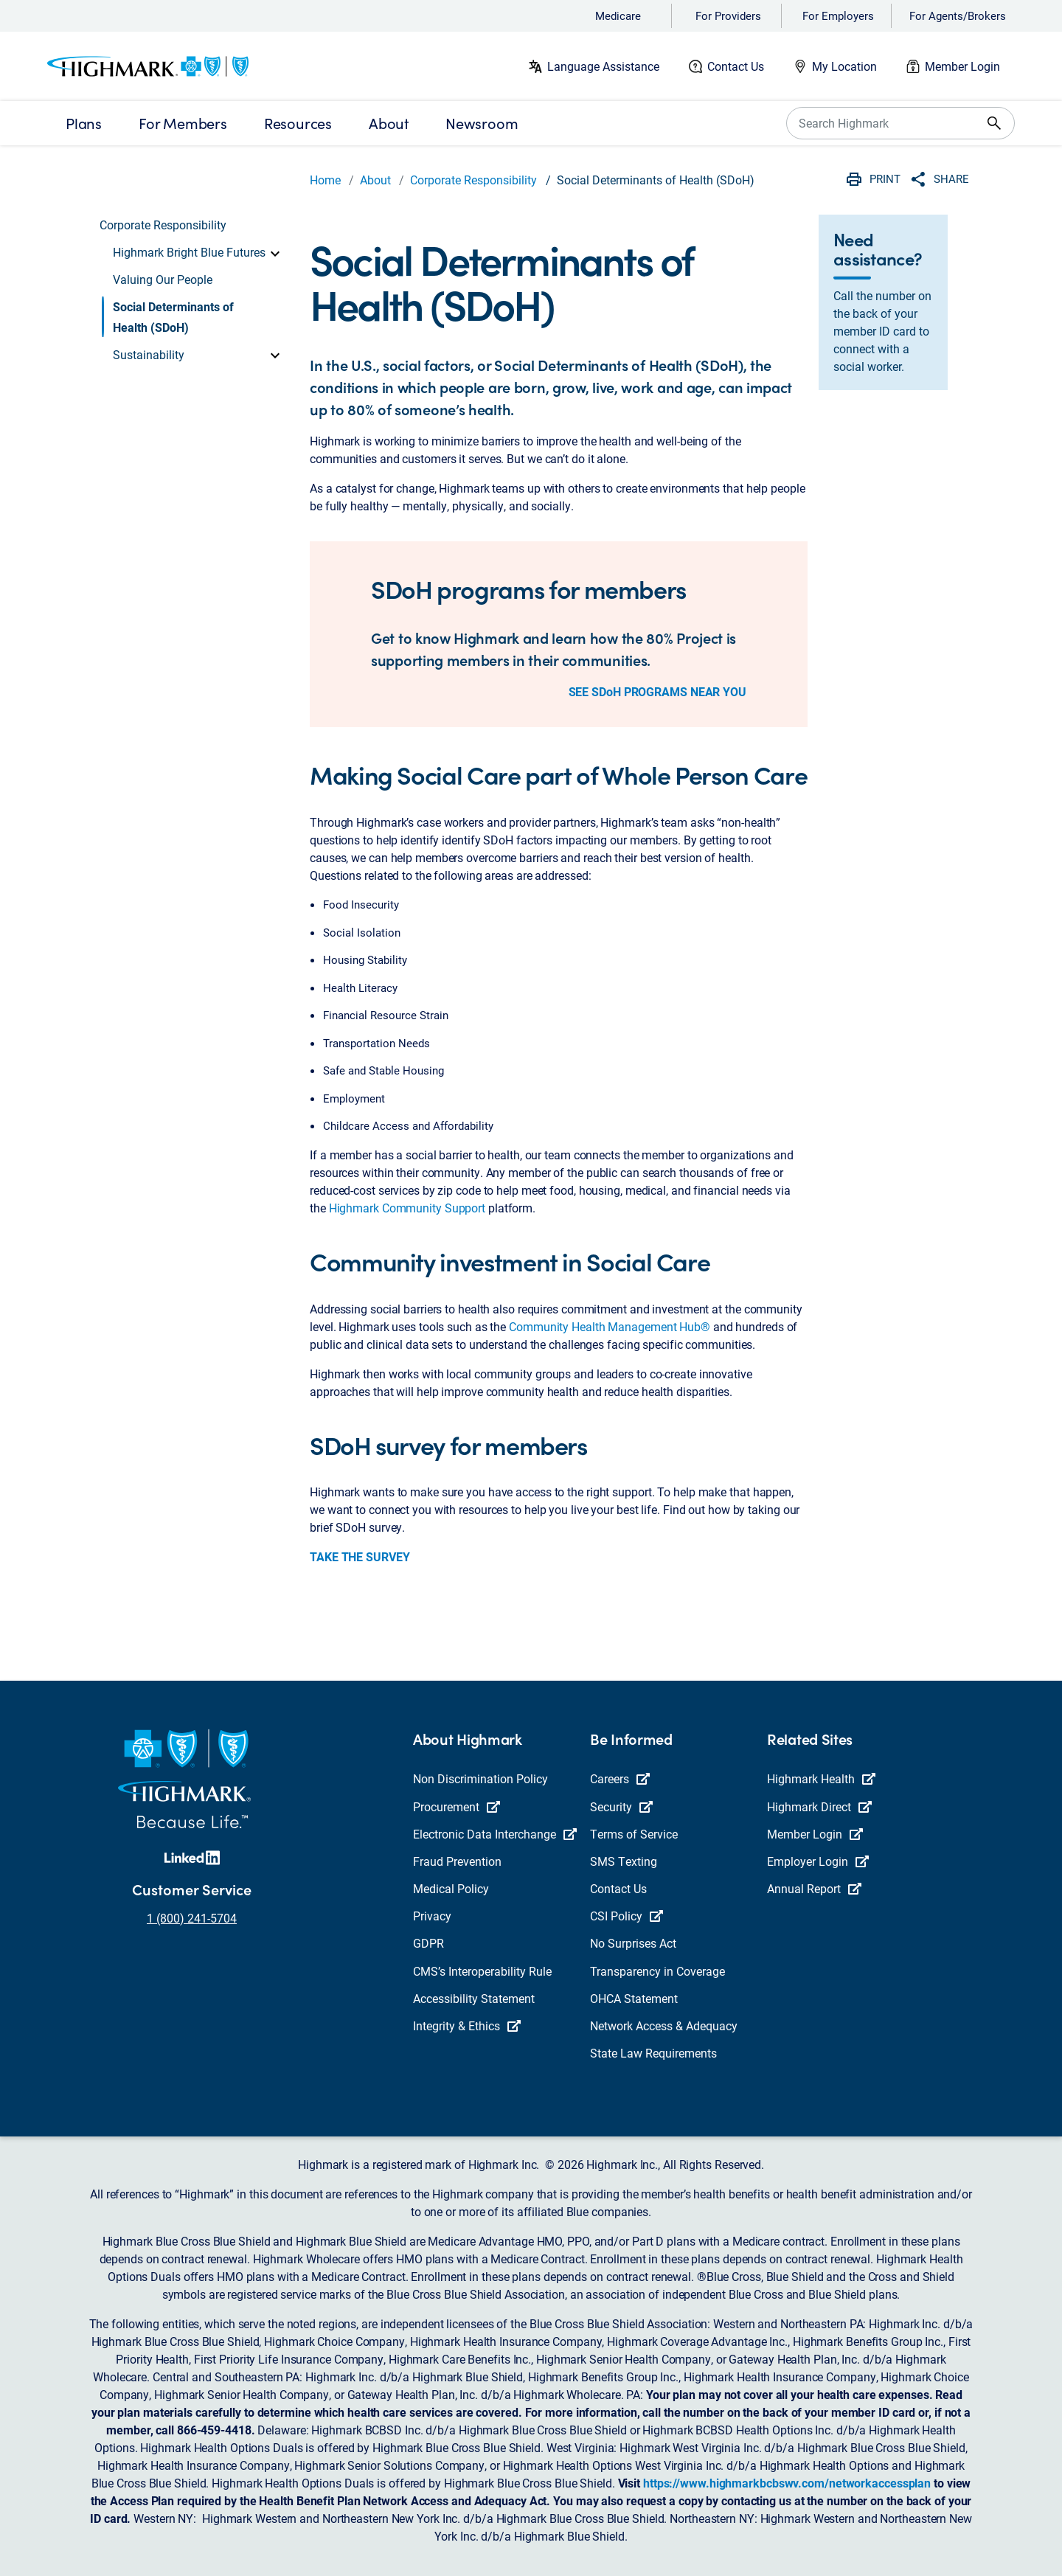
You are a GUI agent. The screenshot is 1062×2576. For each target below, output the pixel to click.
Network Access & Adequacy (664, 2025)
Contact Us (735, 66)
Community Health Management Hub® (609, 1326)
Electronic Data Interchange (495, 1833)
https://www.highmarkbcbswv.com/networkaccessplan (787, 2482)
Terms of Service (634, 1833)
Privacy (432, 1915)
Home (325, 179)
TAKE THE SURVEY (360, 1556)
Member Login (962, 66)
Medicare (618, 15)
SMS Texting (623, 1861)
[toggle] (275, 252)
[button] (198, 252)
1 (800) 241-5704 (192, 1918)
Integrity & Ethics (467, 2025)
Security (621, 1806)
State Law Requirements (653, 2053)
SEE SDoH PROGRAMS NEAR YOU (657, 691)
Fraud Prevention (457, 1861)
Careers (620, 1778)
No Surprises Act (633, 1943)
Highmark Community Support (407, 1207)
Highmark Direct (819, 1806)
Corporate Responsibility (473, 179)
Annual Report (814, 1888)
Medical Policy (451, 1888)
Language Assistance (603, 66)
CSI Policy (626, 1915)
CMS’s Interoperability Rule (482, 1971)
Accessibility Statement (474, 1998)
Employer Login (818, 1861)
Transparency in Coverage (657, 1971)
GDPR (428, 1943)
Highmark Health (821, 1778)
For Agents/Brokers (957, 15)
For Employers (838, 15)
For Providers (728, 15)
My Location (844, 66)
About (375, 179)
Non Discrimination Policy (480, 1778)
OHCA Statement (634, 1998)
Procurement (456, 1806)
